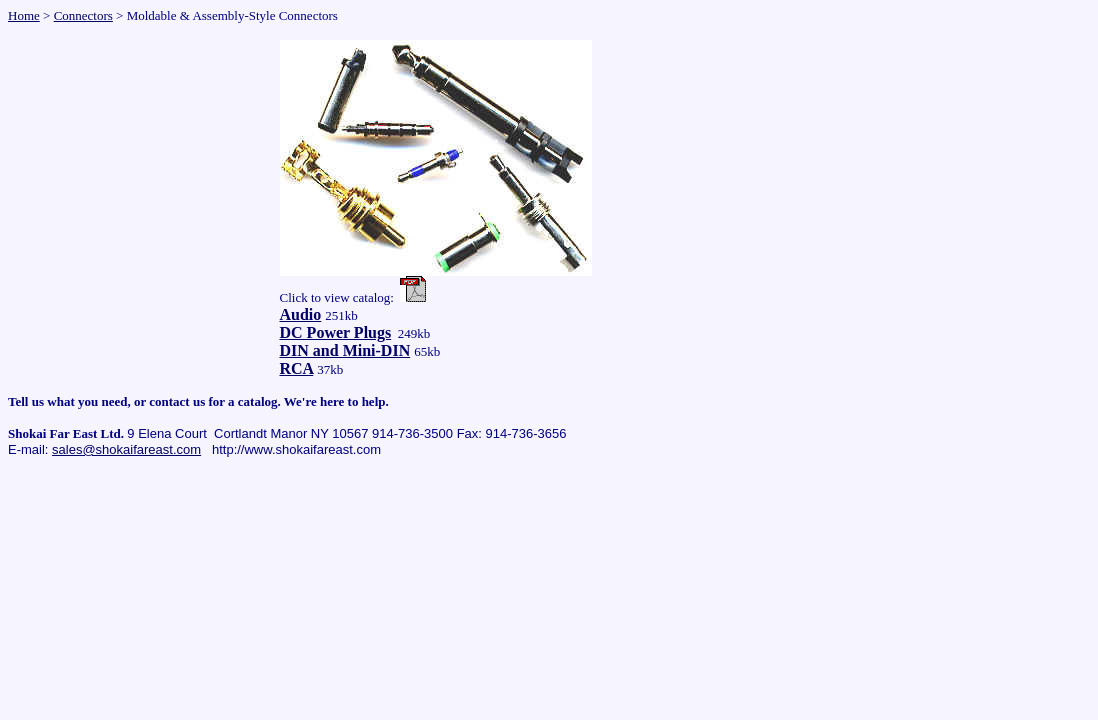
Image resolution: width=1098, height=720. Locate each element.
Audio (301, 314)
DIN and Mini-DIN (345, 350)
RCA (297, 368)
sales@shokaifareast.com (126, 449)
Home (24, 15)
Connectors (83, 15)
